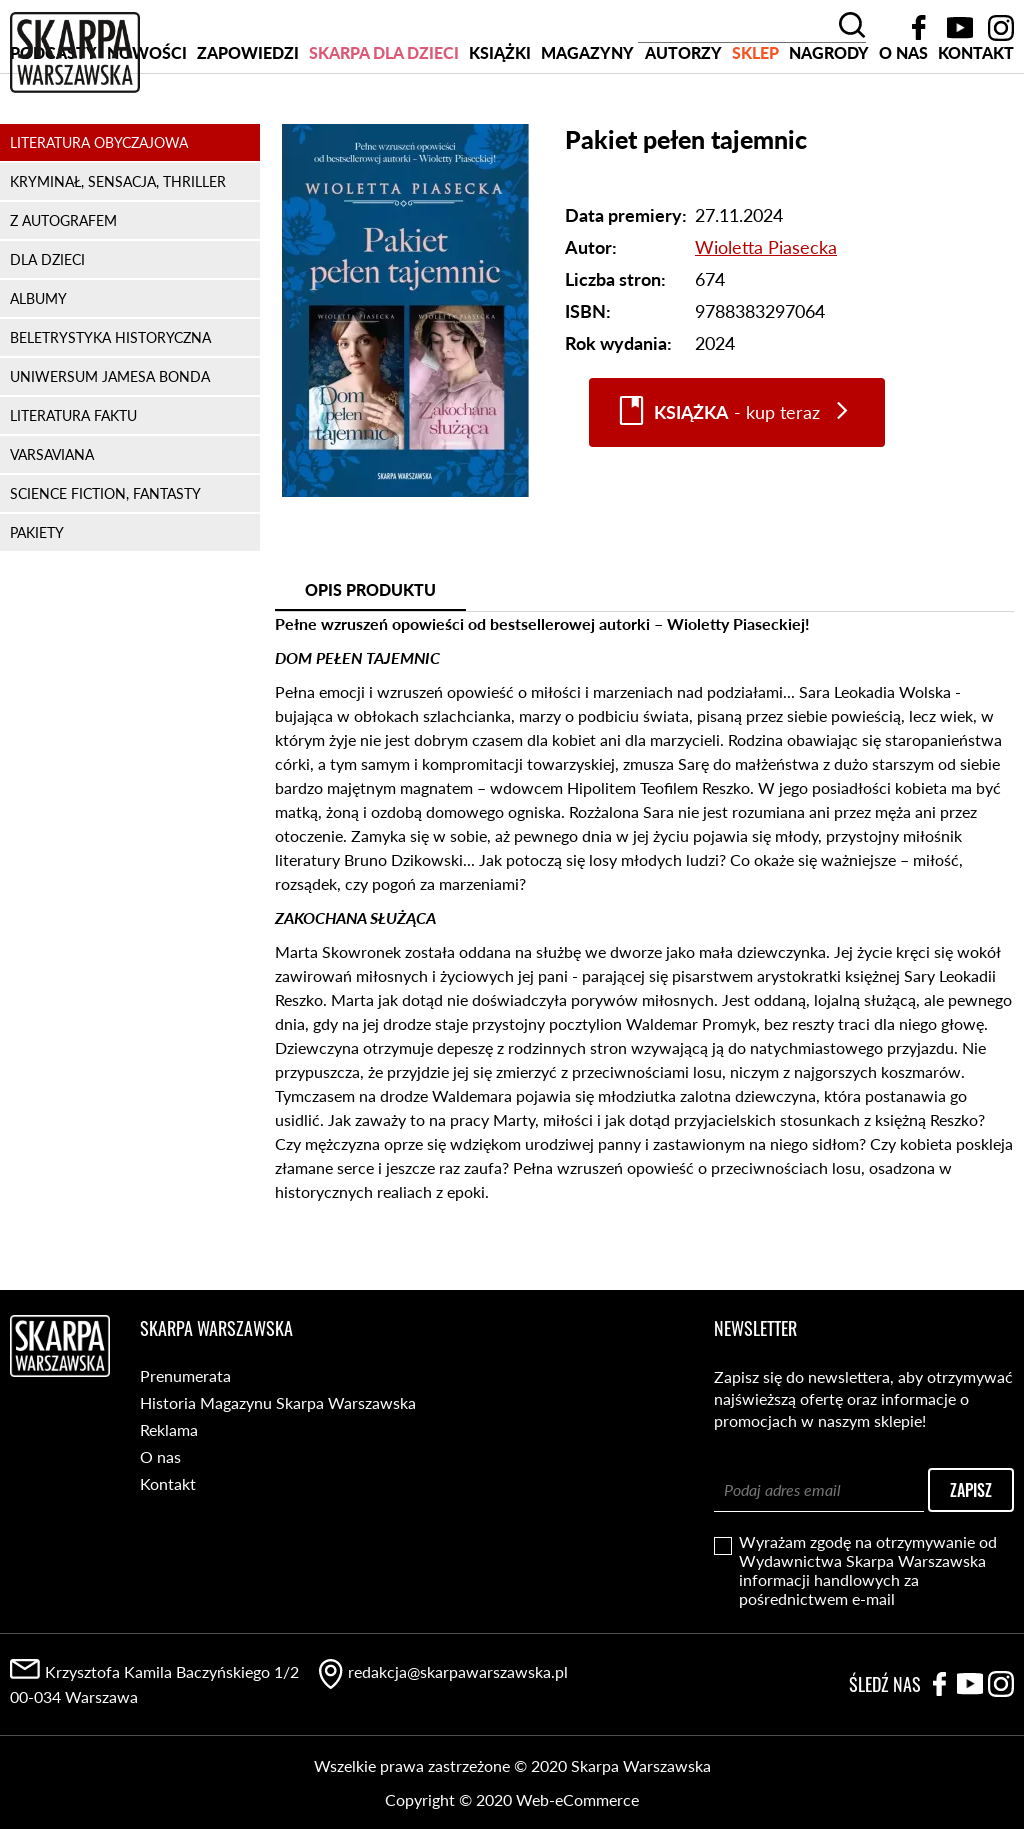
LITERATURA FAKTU (73, 491)
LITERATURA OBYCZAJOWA (99, 218)
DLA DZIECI (47, 335)
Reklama (169, 1429)
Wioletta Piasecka (766, 323)
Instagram (1001, 28)
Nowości (147, 128)
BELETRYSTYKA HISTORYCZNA (110, 413)
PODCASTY (53, 128)
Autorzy (683, 128)
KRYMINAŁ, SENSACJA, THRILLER (118, 257)
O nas (903, 128)
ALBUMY (38, 374)
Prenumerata (185, 1375)
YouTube (960, 28)
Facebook (919, 28)
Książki (500, 128)
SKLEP (755, 128)
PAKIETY (37, 608)
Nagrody (829, 128)
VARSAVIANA (52, 530)
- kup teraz (737, 488)
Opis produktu (370, 665)
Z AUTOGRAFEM (63, 296)
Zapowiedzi (248, 128)
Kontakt (976, 128)
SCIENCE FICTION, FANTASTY (105, 569)
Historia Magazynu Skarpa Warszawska (278, 1402)
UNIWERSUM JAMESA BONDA (110, 452)
